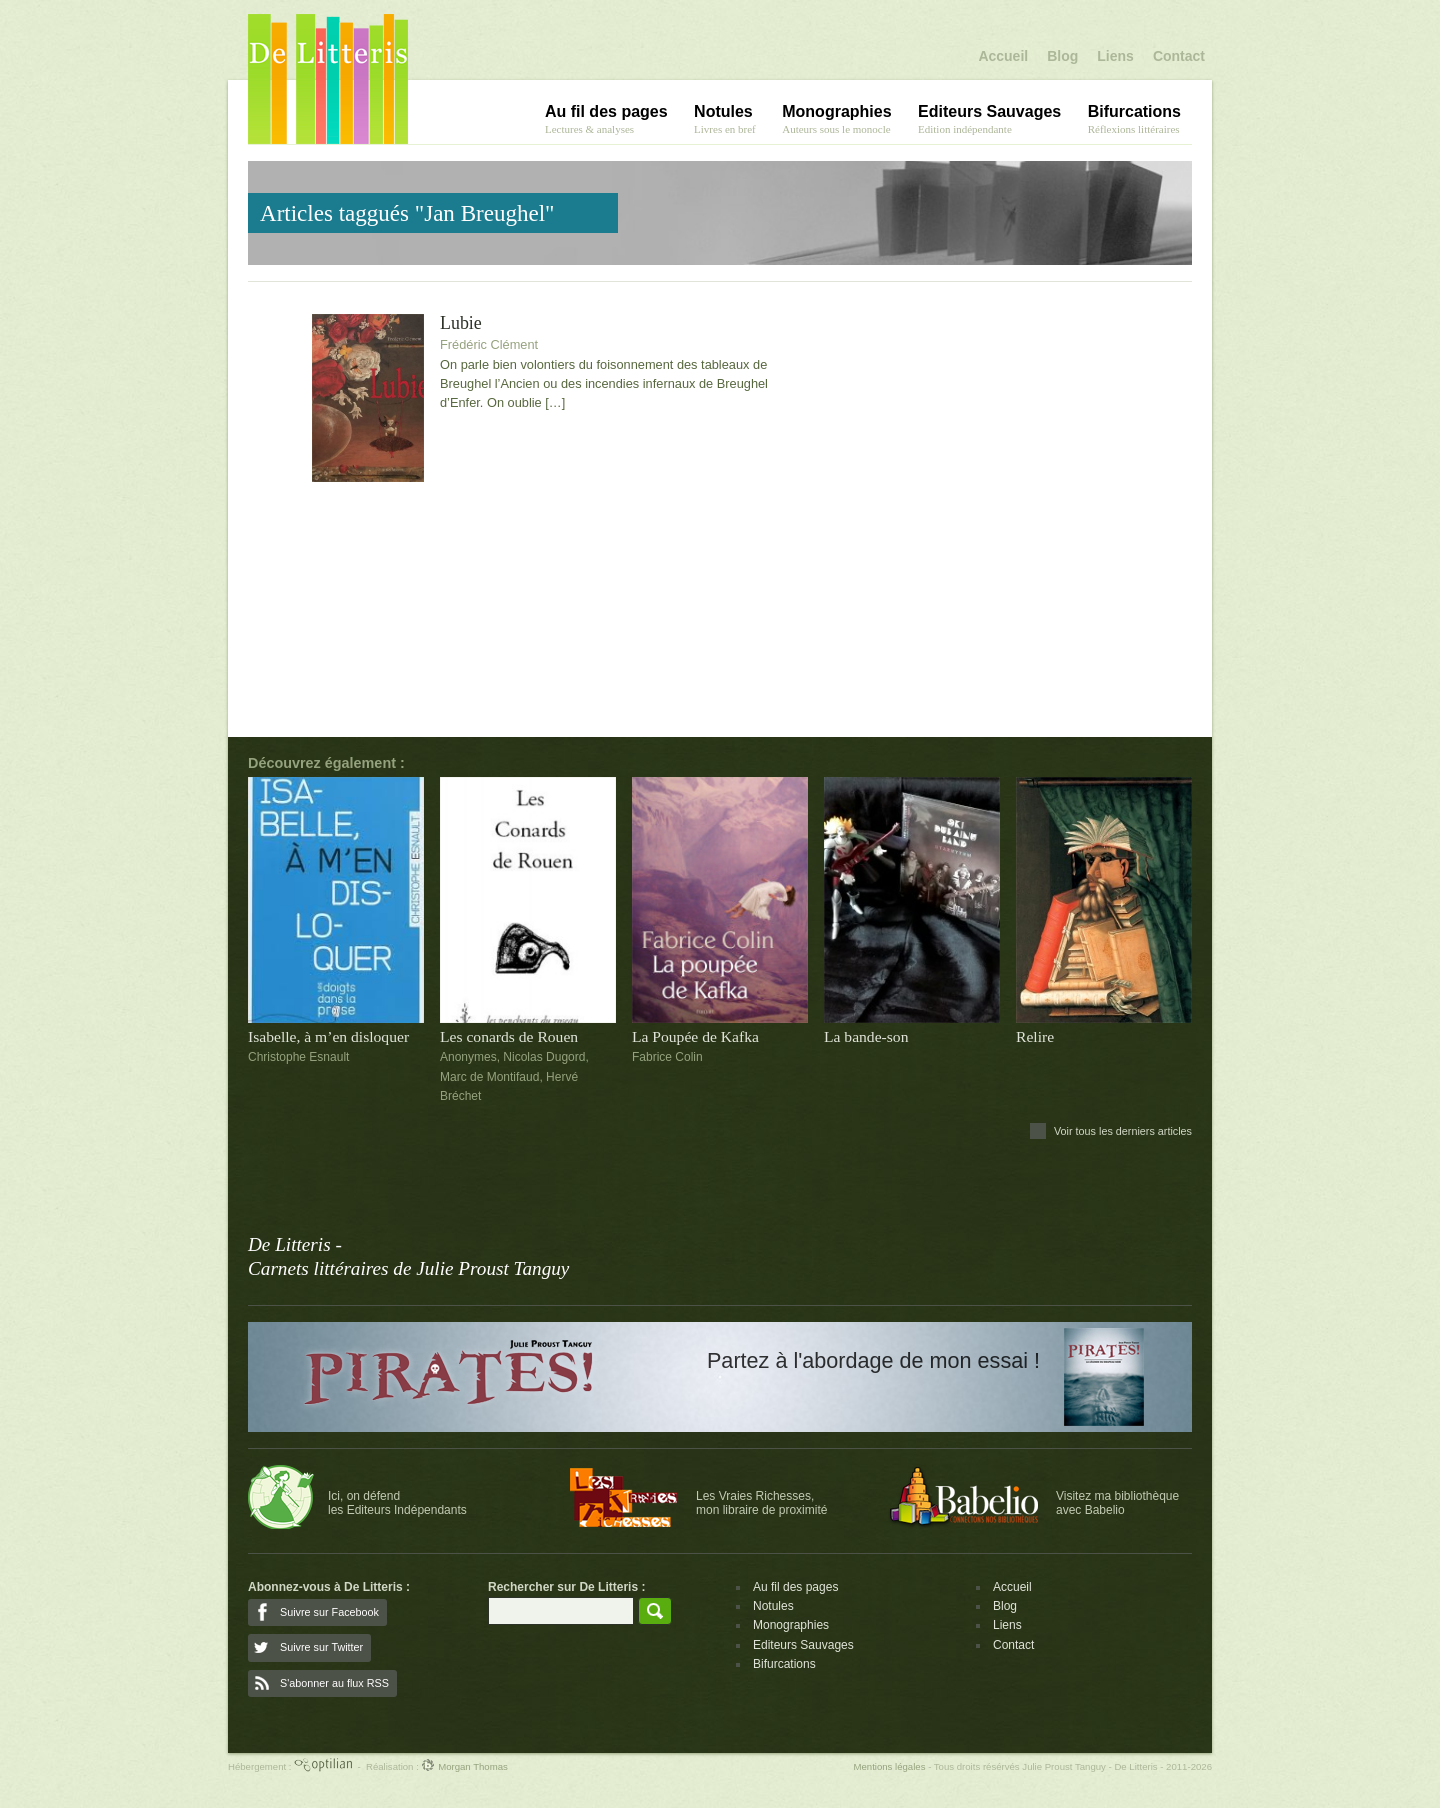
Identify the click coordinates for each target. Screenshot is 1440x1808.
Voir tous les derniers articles (1123, 1131)
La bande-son (866, 1036)
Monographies (791, 1625)
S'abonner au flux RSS (334, 1683)
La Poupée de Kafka (695, 1036)
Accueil (1003, 56)
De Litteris (328, 79)
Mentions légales (889, 1766)
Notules (773, 1606)
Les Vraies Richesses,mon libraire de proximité (761, 1503)
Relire (1035, 1036)
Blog (1062, 56)
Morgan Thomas (464, 1766)
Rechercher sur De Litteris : (566, 1587)
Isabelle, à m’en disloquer (328, 1036)
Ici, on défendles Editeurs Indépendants (397, 1503)
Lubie (461, 323)
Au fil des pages (795, 1587)
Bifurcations (784, 1664)
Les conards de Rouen (509, 1036)
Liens (1115, 56)
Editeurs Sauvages (803, 1645)
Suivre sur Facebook (329, 1612)
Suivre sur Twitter (321, 1647)
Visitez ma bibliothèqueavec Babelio (1117, 1503)
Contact (1179, 56)
